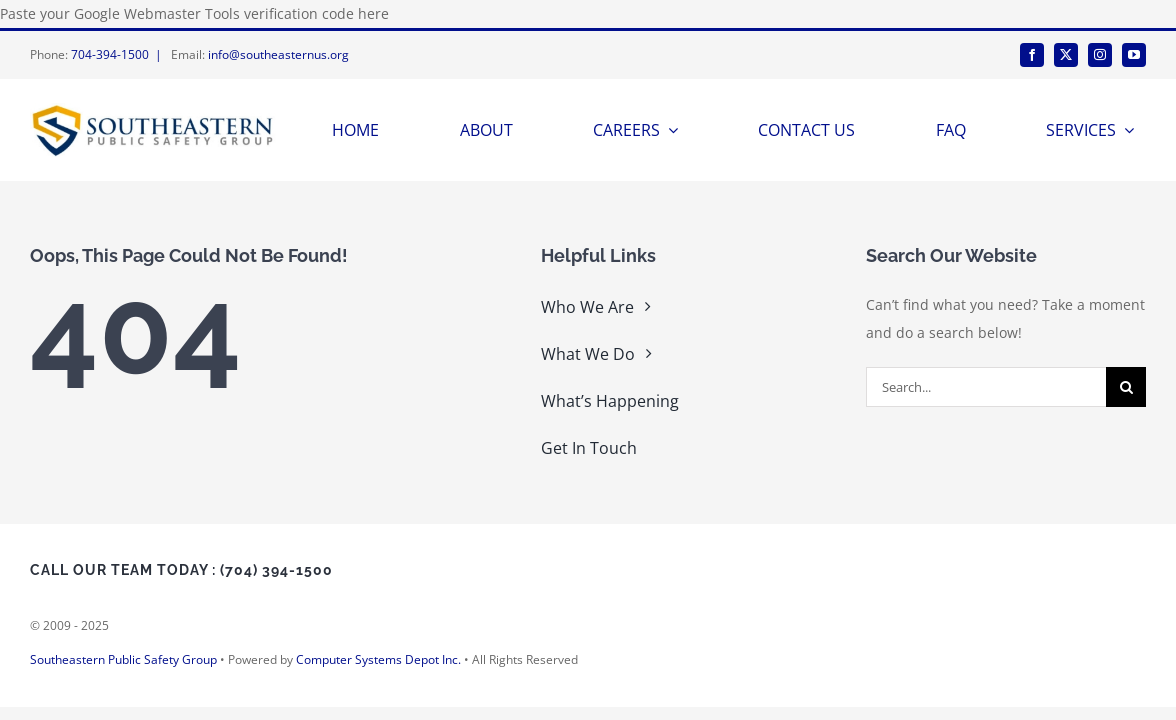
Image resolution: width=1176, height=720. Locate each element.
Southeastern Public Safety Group (123, 659)
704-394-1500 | (119, 54)
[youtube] (1134, 55)
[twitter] (1066, 55)
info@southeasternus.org (278, 54)
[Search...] (986, 387)
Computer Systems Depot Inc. (378, 659)
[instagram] (1100, 55)
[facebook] (1032, 55)
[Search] (1126, 387)
